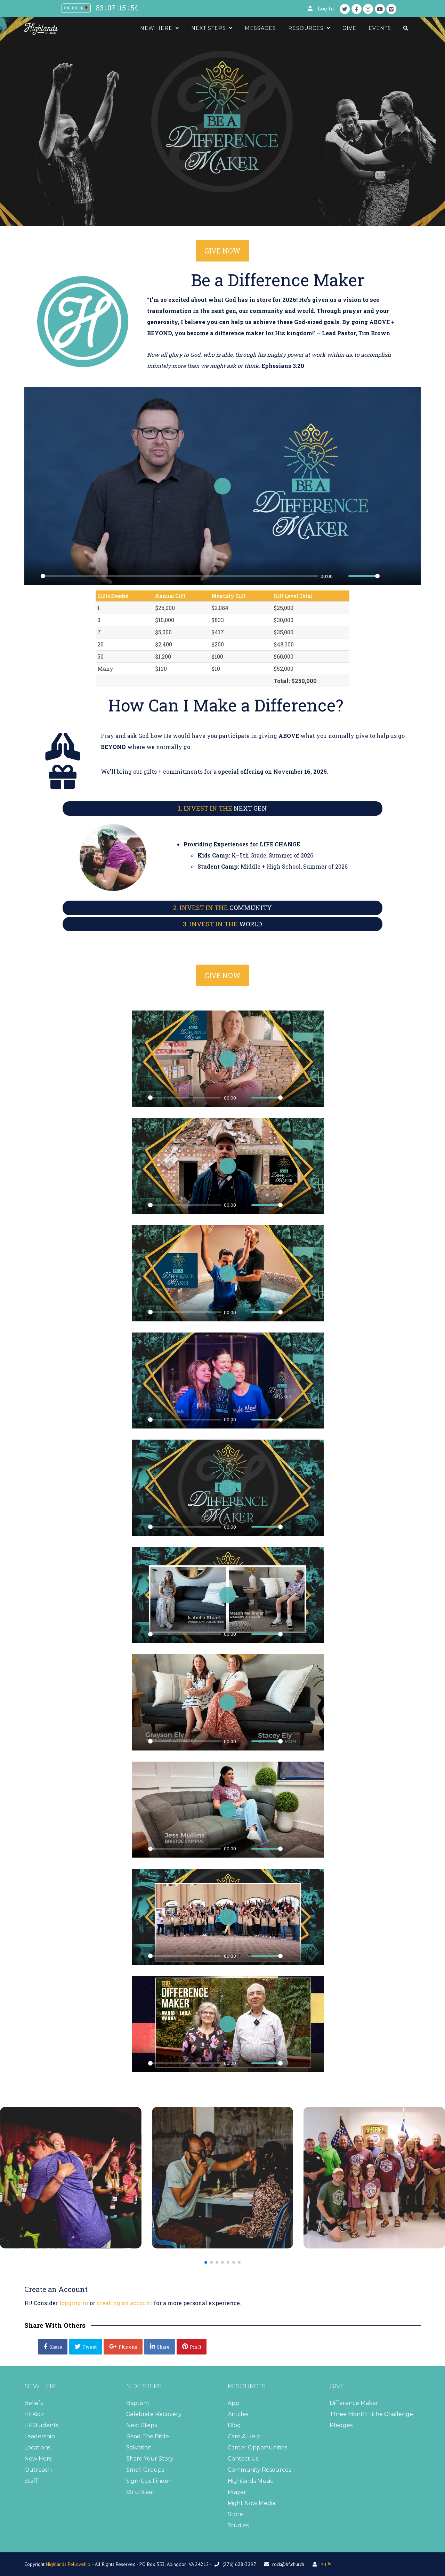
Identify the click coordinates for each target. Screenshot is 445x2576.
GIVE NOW (222, 250)
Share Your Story (149, 2458)
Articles (238, 2414)
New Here (38, 2458)
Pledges (341, 2425)
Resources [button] (309, 28)
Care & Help (244, 2436)
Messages (260, 28)
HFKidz (34, 2414)
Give (349, 28)
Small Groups (145, 2469)
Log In (326, 8)
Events (380, 28)
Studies (238, 2525)
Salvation (139, 2447)
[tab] (222, 808)
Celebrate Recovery (153, 2414)
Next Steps (141, 2425)
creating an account (124, 2303)
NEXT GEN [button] (222, 808)
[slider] (179, 576)
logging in (73, 2303)
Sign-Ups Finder (148, 2481)
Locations (37, 2447)
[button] (205, 2262)
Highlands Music (250, 2481)
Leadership (39, 2436)
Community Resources (259, 2469)
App (233, 2403)
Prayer (237, 2492)
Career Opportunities (257, 2447)
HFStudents (41, 2425)
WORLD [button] (222, 924)
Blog (234, 2425)
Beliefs (33, 2403)
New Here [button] (159, 28)
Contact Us (243, 2458)
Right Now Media (251, 2503)
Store (235, 2514)
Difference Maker (354, 2403)
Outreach (38, 2469)
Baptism (137, 2403)
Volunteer (140, 2492)
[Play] (33, 576)
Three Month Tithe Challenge (371, 2414)
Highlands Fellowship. (68, 2564)
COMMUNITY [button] (222, 907)
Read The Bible (147, 2436)
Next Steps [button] (212, 28)
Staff (31, 2481)
